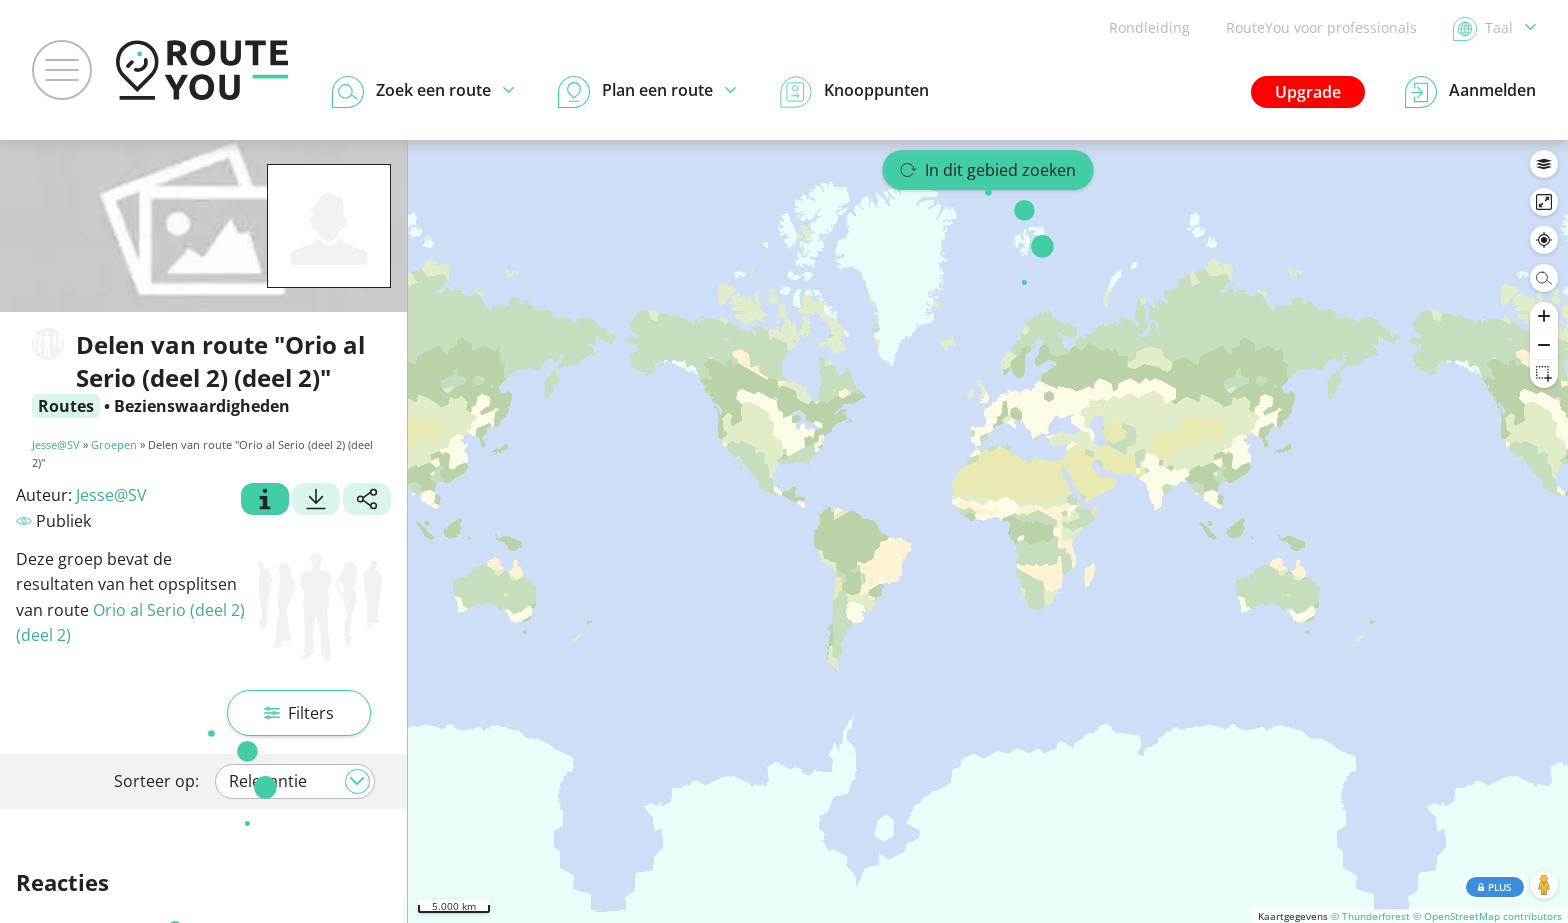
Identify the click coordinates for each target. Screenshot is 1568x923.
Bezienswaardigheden (202, 406)
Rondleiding (1149, 27)
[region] (988, 531)
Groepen (114, 444)
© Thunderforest (1370, 916)
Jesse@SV (56, 444)
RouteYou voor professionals (1321, 27)
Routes (66, 406)
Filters (299, 713)
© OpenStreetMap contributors (1487, 916)
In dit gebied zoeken (988, 170)
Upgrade (1308, 92)
